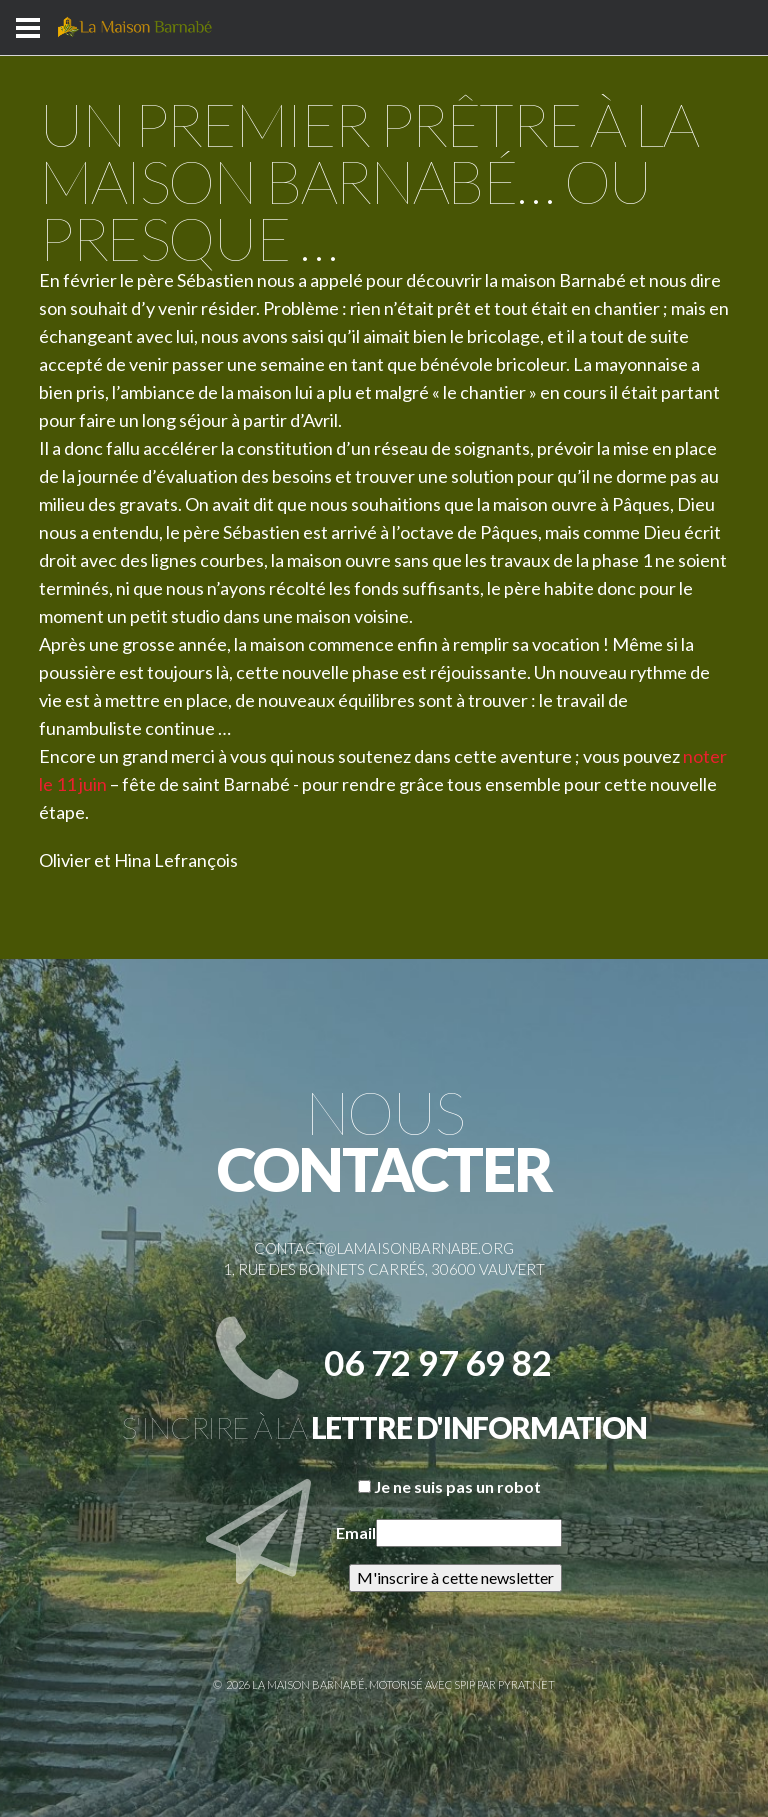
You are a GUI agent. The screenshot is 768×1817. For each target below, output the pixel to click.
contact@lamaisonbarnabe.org (384, 1248)
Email (356, 1532)
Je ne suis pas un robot (449, 1486)
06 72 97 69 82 (438, 1362)
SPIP (464, 1684)
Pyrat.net (526, 1684)
